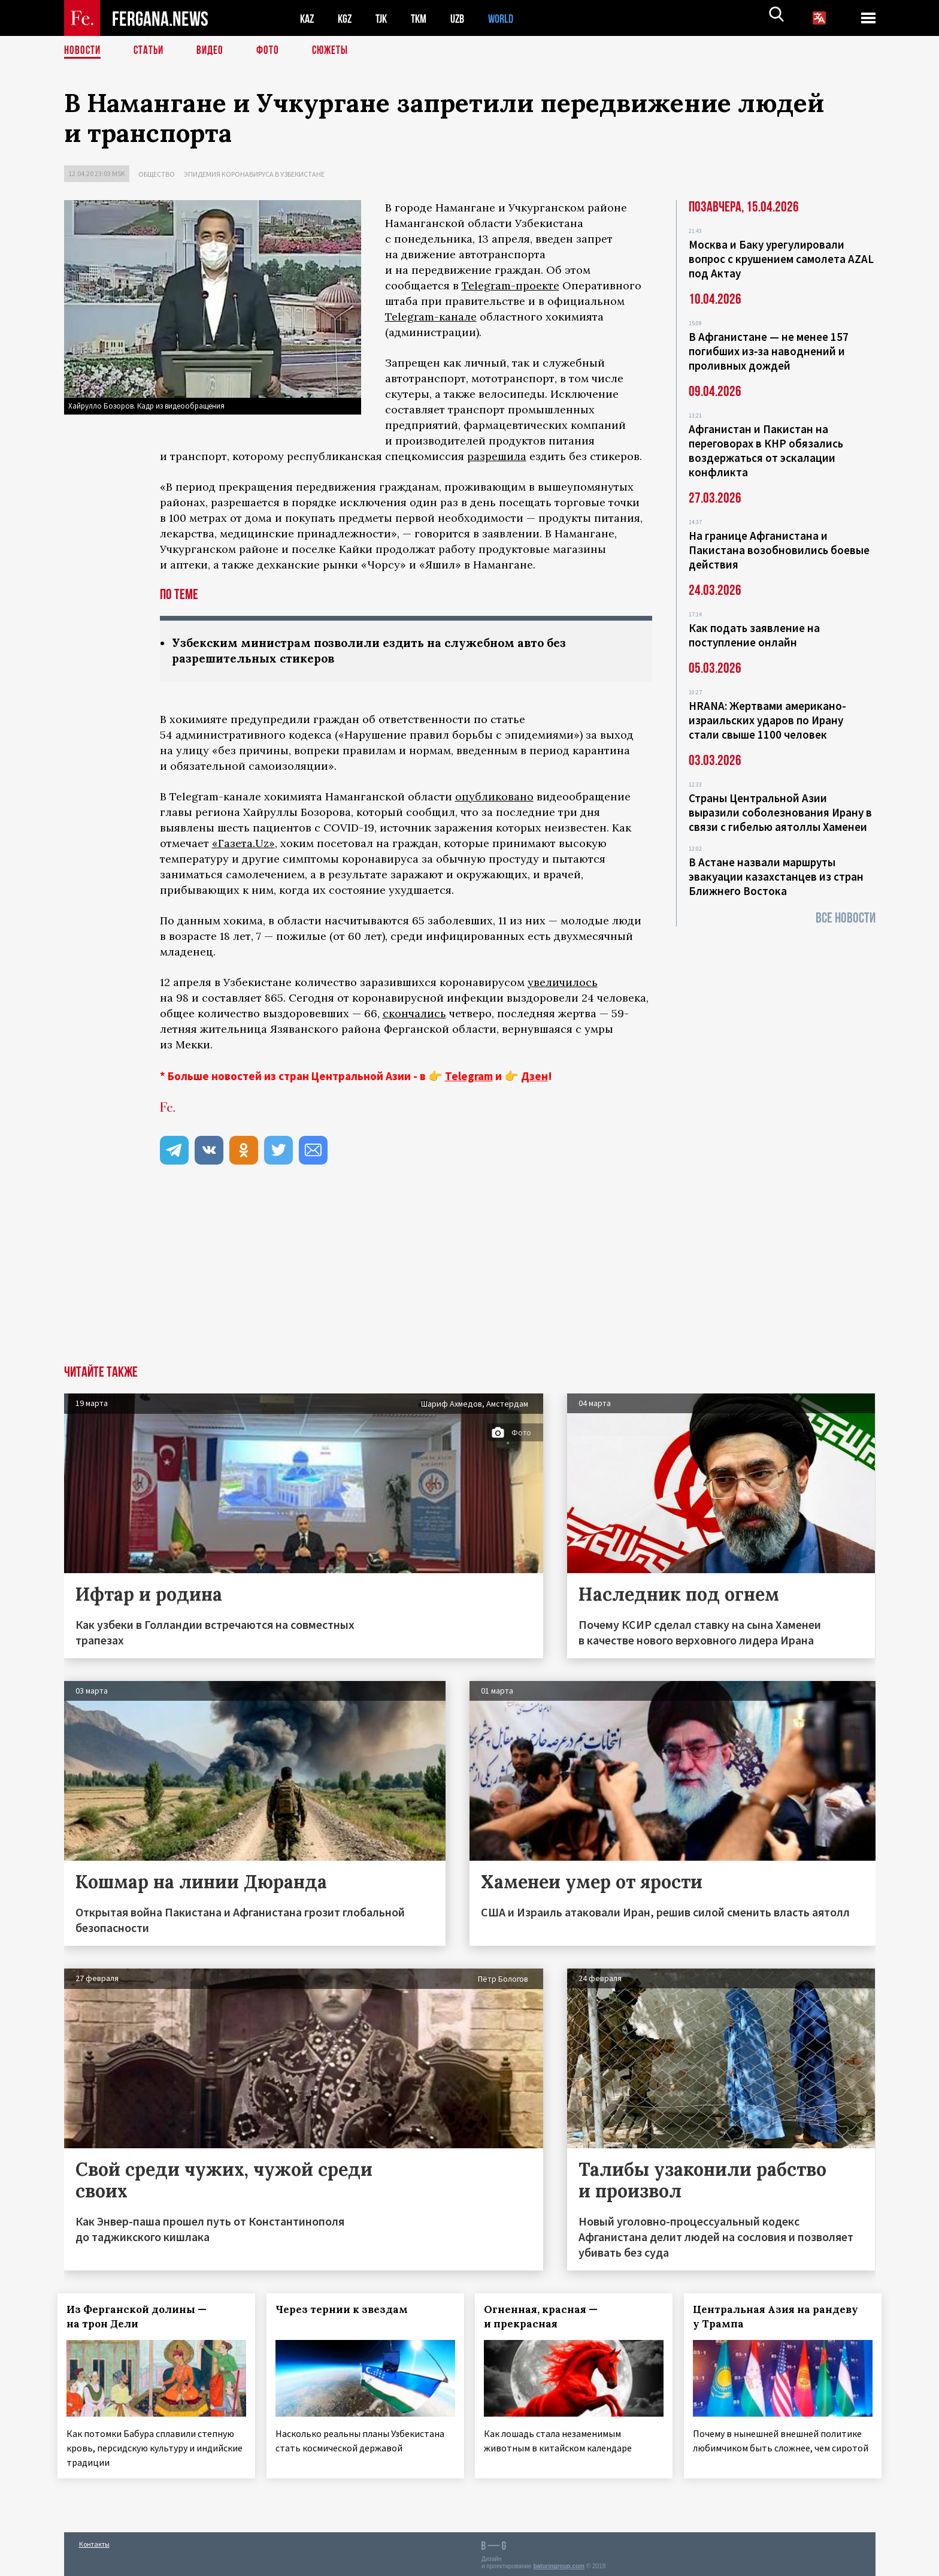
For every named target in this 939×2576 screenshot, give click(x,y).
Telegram (469, 1077)
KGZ (347, 18)
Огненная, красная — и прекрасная (547, 2318)
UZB (465, 18)
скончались (414, 1014)
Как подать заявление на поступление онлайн (754, 635)
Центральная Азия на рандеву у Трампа (782, 2318)
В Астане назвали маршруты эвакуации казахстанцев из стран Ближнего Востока (776, 876)
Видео (214, 51)
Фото (272, 51)
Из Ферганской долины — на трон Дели (143, 2318)
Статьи (151, 51)
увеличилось (563, 983)
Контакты (94, 2540)
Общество (156, 174)
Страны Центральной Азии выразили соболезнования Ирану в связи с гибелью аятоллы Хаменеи (780, 812)
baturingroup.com (558, 2563)
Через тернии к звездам (347, 2310)
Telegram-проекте (510, 285)
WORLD (511, 18)
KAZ (308, 18)
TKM (425, 18)
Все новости (846, 918)
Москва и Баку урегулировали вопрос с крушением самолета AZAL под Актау (781, 258)
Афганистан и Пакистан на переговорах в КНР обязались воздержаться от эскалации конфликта (766, 450)
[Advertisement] (469, 1276)
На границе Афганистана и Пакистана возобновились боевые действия (779, 550)
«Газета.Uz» (243, 844)
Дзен (534, 1077)
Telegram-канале (431, 316)
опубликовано (494, 798)
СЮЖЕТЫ (336, 51)
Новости (83, 51)
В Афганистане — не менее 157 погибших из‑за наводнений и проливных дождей (769, 351)
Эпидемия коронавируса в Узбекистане (254, 174)
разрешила (496, 456)
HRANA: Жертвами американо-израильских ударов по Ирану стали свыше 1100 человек (767, 720)
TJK (385, 18)
